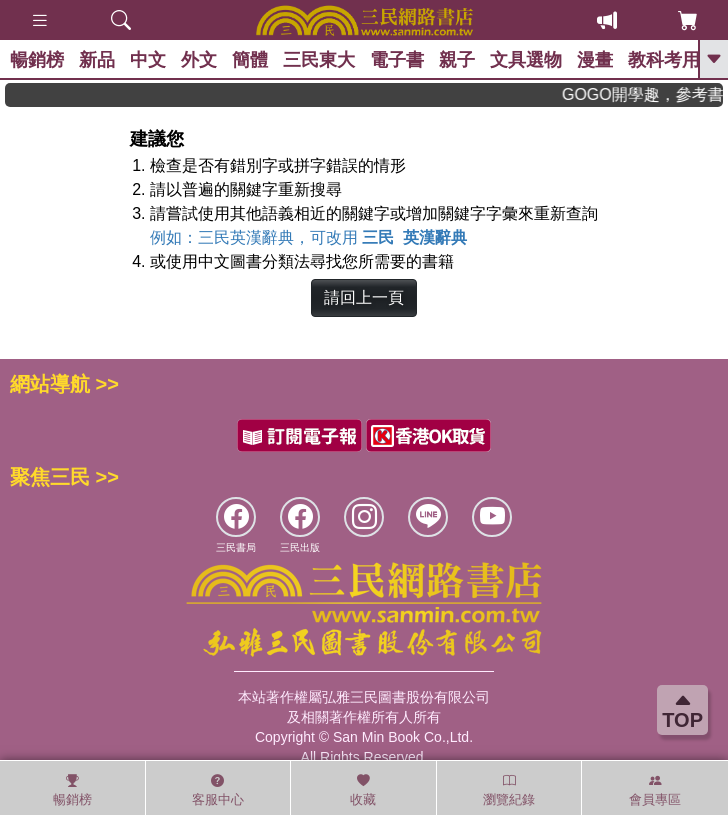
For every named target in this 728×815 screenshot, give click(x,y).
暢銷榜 (37, 60)
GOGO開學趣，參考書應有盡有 (657, 94)
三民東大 (319, 60)
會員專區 (655, 790)
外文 (199, 60)
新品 (97, 60)
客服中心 (218, 790)
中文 (148, 60)
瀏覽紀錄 (509, 790)
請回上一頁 (364, 297)
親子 (457, 60)
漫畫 (595, 60)
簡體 (250, 60)
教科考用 (664, 60)
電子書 (397, 60)
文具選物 (526, 60)
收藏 (363, 790)
